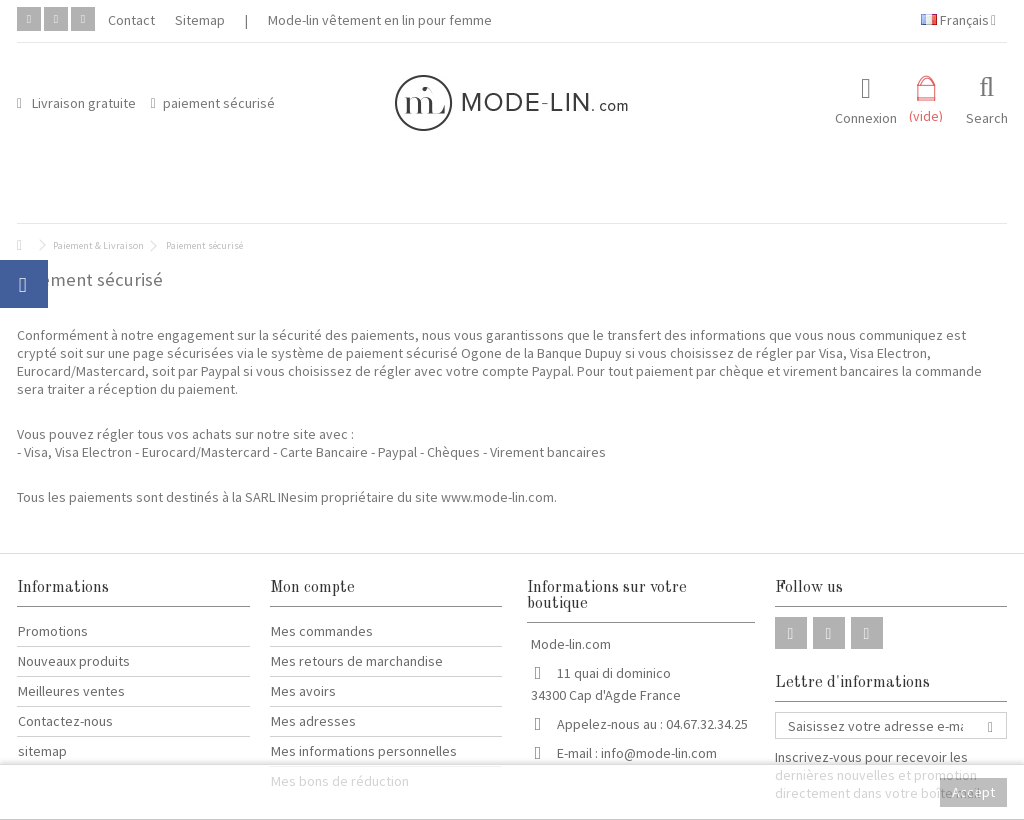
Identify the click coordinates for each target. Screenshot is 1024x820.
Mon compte (312, 588)
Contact (131, 20)
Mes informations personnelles (364, 751)
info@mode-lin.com (659, 753)
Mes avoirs (303, 691)
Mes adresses (313, 721)
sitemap (42, 751)
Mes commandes (322, 631)
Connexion (866, 116)
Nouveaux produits (74, 661)
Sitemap (200, 20)
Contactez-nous (65, 721)
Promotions (53, 631)
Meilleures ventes (71, 691)
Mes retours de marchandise (357, 661)
